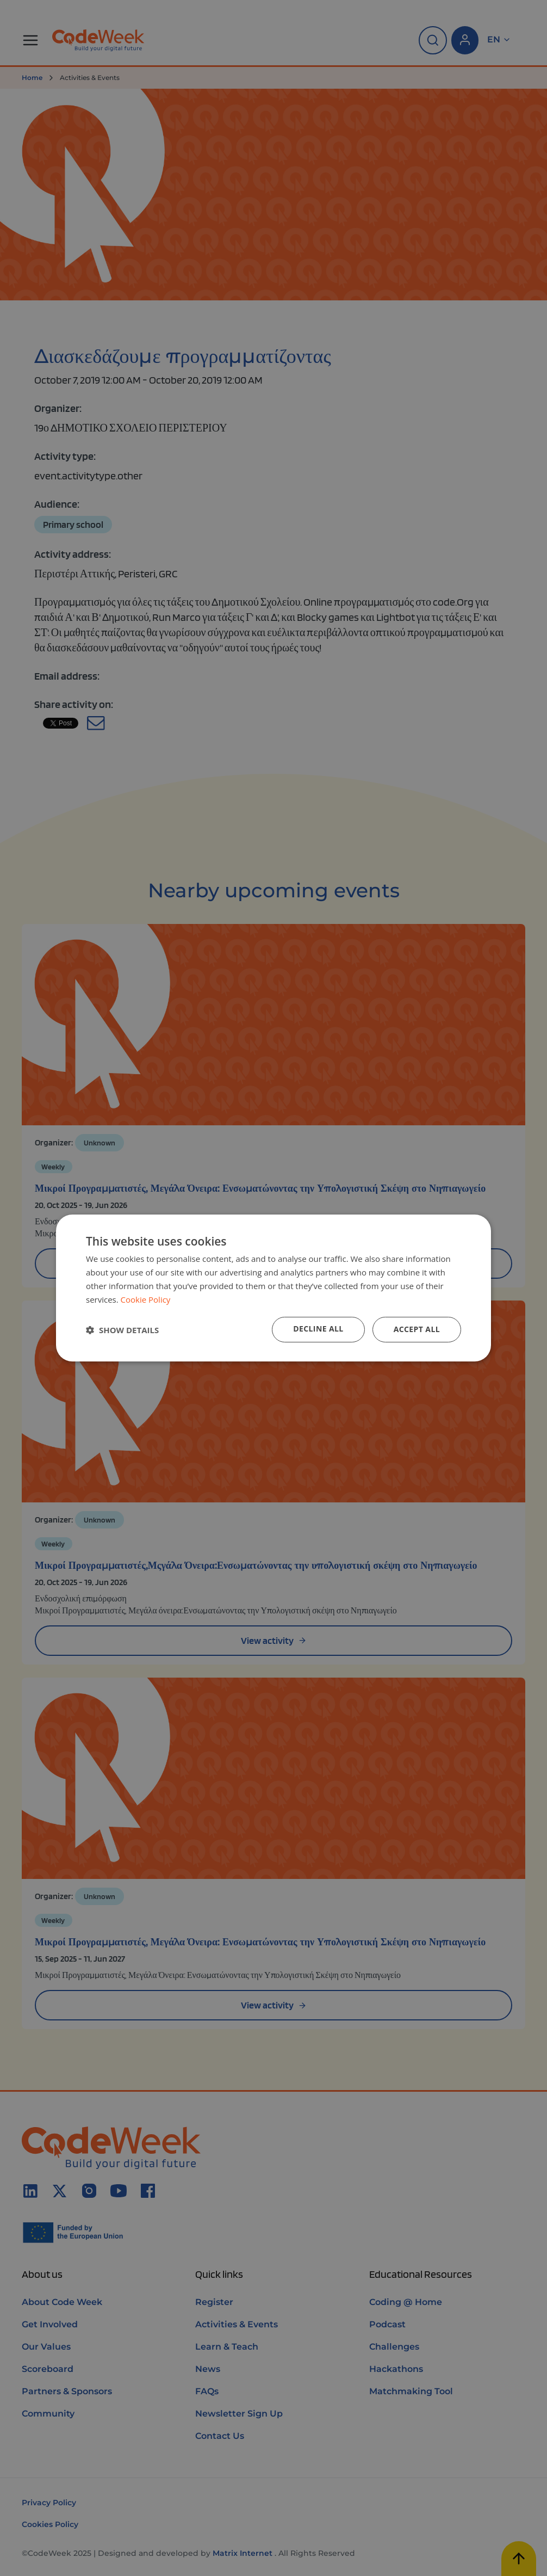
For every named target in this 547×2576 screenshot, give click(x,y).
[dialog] (273, 1288)
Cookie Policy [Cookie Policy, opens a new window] (146, 1299)
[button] (122, 1330)
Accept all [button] (417, 1329)
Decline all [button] (318, 1328)
